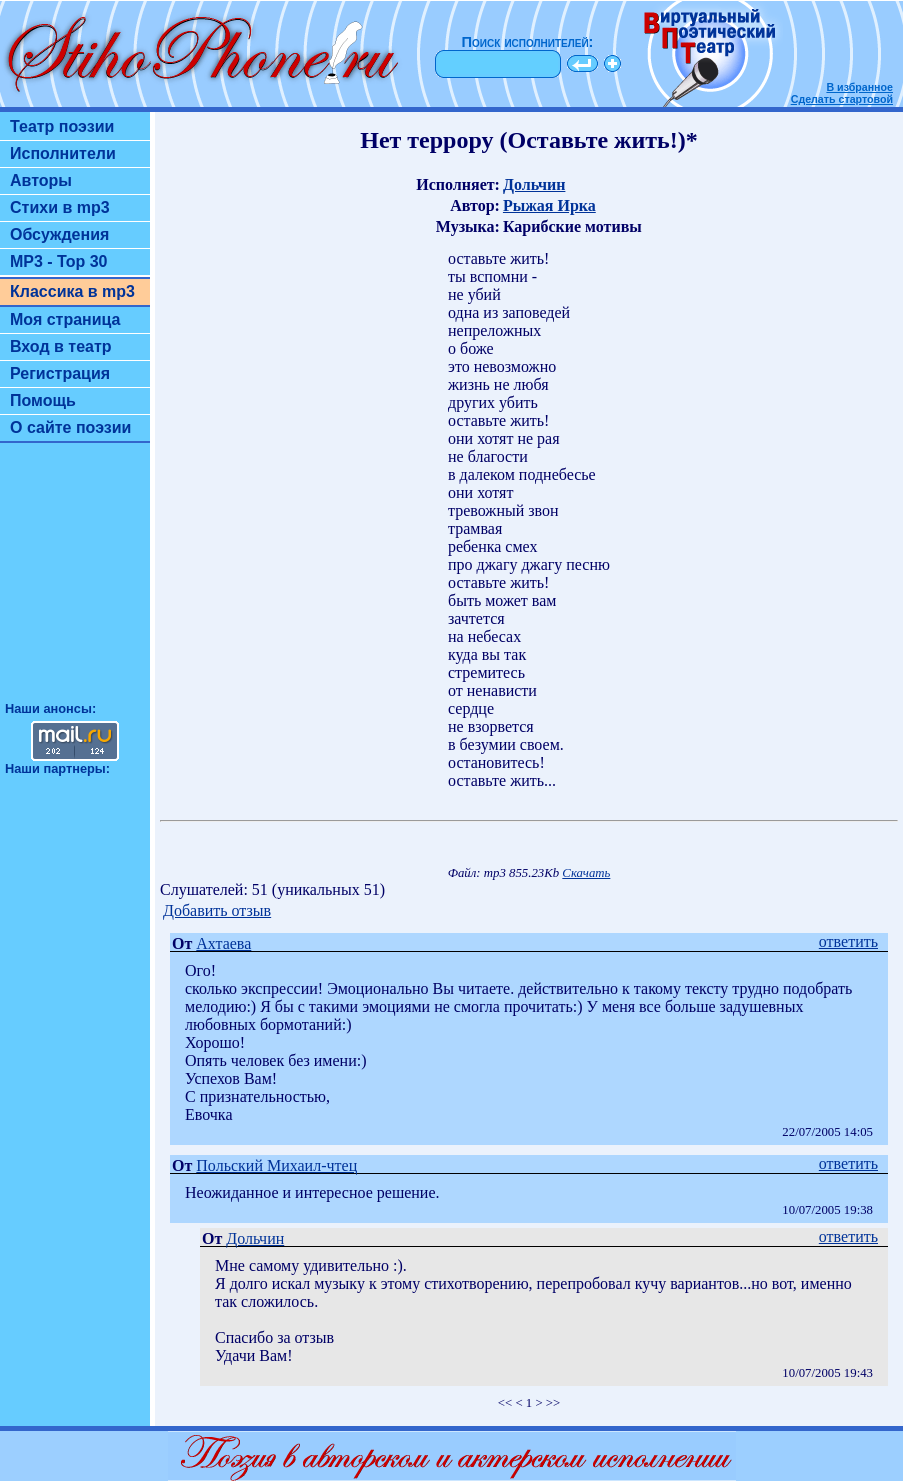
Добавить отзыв (217, 910)
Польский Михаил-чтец (276, 1165)
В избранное (859, 87)
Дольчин (534, 184)
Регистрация (60, 373)
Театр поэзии (62, 126)
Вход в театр (61, 346)
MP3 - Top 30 (59, 261)
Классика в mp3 (72, 291)
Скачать (586, 873)
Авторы (41, 180)
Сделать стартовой (842, 99)
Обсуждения (59, 234)
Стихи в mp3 (60, 207)
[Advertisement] (75, 581)
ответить (848, 941)
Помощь (43, 400)
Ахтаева (223, 943)
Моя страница (65, 319)
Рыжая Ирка (549, 205)
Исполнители (63, 153)
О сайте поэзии (70, 427)
